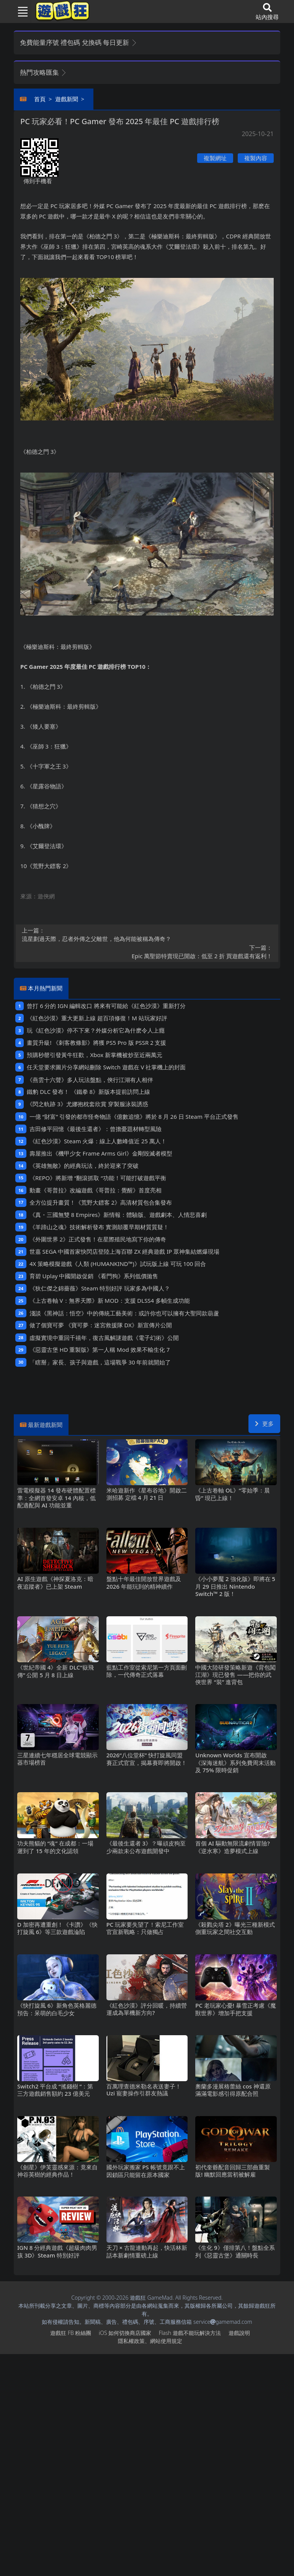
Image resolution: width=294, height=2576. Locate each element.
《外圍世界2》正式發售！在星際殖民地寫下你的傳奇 (97, 1239)
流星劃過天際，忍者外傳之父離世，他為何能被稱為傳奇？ (147, 934)
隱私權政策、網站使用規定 (150, 2341)
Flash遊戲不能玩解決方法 (190, 2332)
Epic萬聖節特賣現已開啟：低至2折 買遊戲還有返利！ (147, 951)
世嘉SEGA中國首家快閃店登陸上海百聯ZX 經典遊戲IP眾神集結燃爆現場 (124, 1251)
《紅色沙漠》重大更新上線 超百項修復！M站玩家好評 (97, 1018)
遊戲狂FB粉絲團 (70, 2332)
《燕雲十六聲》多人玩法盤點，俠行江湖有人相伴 (90, 1080)
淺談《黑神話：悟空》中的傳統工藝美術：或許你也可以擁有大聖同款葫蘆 (124, 1313)
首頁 (40, 99)
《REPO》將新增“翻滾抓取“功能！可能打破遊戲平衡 (97, 1178)
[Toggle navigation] (19, 11)
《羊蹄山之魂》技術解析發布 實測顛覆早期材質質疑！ (99, 1227)
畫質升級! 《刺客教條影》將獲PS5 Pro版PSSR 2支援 (96, 1042)
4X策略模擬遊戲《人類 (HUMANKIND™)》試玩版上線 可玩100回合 (117, 1263)
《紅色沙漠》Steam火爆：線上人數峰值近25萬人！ (98, 1141)
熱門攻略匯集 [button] (43, 72)
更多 (264, 1423)
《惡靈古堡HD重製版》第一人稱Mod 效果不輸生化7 (99, 1349)
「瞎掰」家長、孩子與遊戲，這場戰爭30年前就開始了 (100, 1362)
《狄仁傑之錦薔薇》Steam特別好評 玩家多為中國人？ (99, 1288)
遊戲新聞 (66, 99)
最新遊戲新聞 (45, 1424)
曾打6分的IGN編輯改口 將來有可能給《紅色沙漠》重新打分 (106, 1006)
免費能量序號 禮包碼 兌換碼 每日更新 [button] (78, 42)
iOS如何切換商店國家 (125, 2332)
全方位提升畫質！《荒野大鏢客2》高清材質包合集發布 (100, 1202)
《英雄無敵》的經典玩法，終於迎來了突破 (84, 1165)
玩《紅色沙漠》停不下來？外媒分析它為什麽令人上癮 (96, 1030)
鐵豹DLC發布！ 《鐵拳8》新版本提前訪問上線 (88, 1091)
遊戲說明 (239, 2332)
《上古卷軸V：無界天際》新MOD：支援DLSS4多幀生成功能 (109, 1300)
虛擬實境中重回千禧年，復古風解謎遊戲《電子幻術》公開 (104, 1337)
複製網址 (215, 158)
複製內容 (255, 158)
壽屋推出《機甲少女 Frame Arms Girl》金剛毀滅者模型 (100, 1153)
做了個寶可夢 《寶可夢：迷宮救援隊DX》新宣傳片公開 (100, 1325)
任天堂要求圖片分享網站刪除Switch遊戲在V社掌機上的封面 (106, 1067)
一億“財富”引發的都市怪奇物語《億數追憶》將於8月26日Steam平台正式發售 (133, 1116)
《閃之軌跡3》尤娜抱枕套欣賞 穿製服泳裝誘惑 (87, 1104)
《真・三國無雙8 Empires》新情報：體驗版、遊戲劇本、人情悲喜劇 (118, 1214)
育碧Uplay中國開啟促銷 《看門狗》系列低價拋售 (93, 1276)
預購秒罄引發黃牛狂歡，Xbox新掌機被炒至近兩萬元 (94, 1055)
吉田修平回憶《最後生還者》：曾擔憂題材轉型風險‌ (95, 1129)
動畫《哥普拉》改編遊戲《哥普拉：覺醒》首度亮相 (95, 1190)
